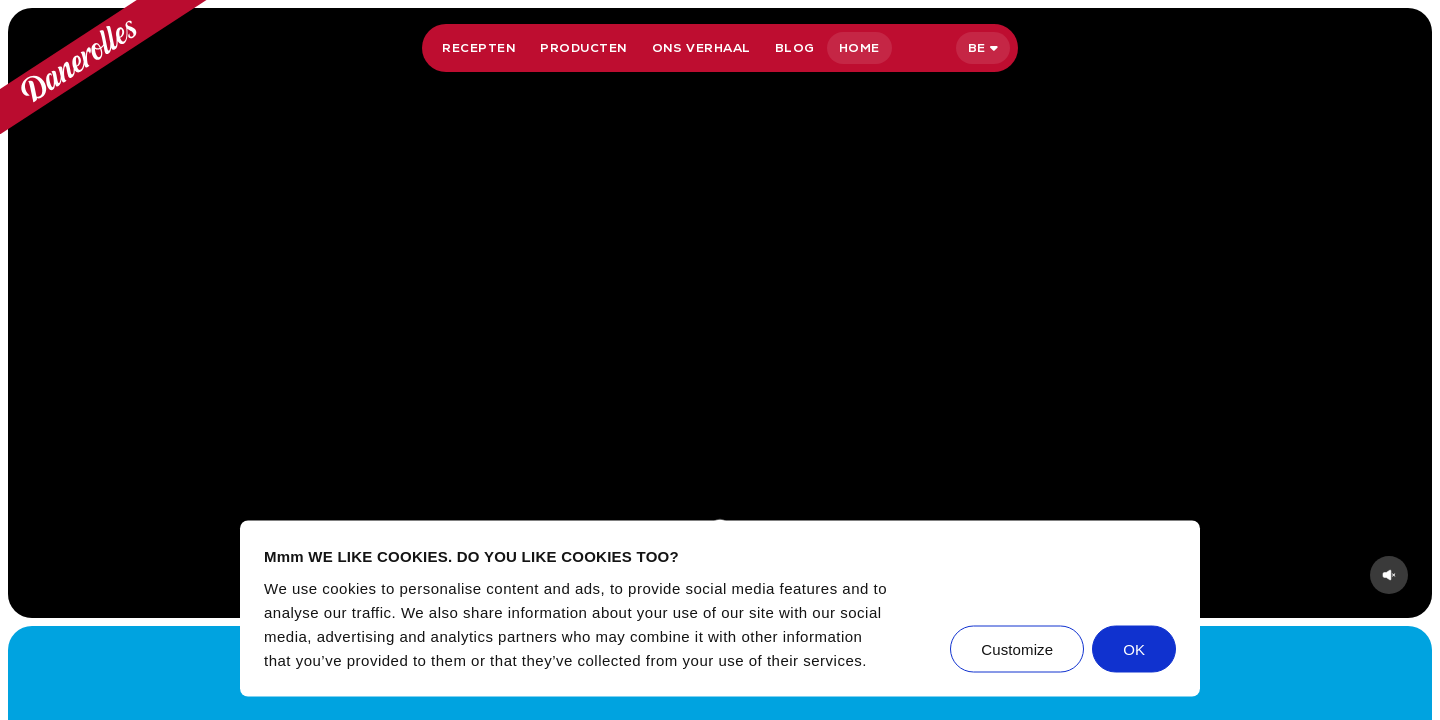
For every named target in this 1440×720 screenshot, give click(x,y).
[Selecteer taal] (983, 48)
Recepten (479, 48)
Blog (795, 48)
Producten (583, 48)
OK (1134, 648)
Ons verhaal (701, 48)
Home (859, 48)
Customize (1017, 648)
